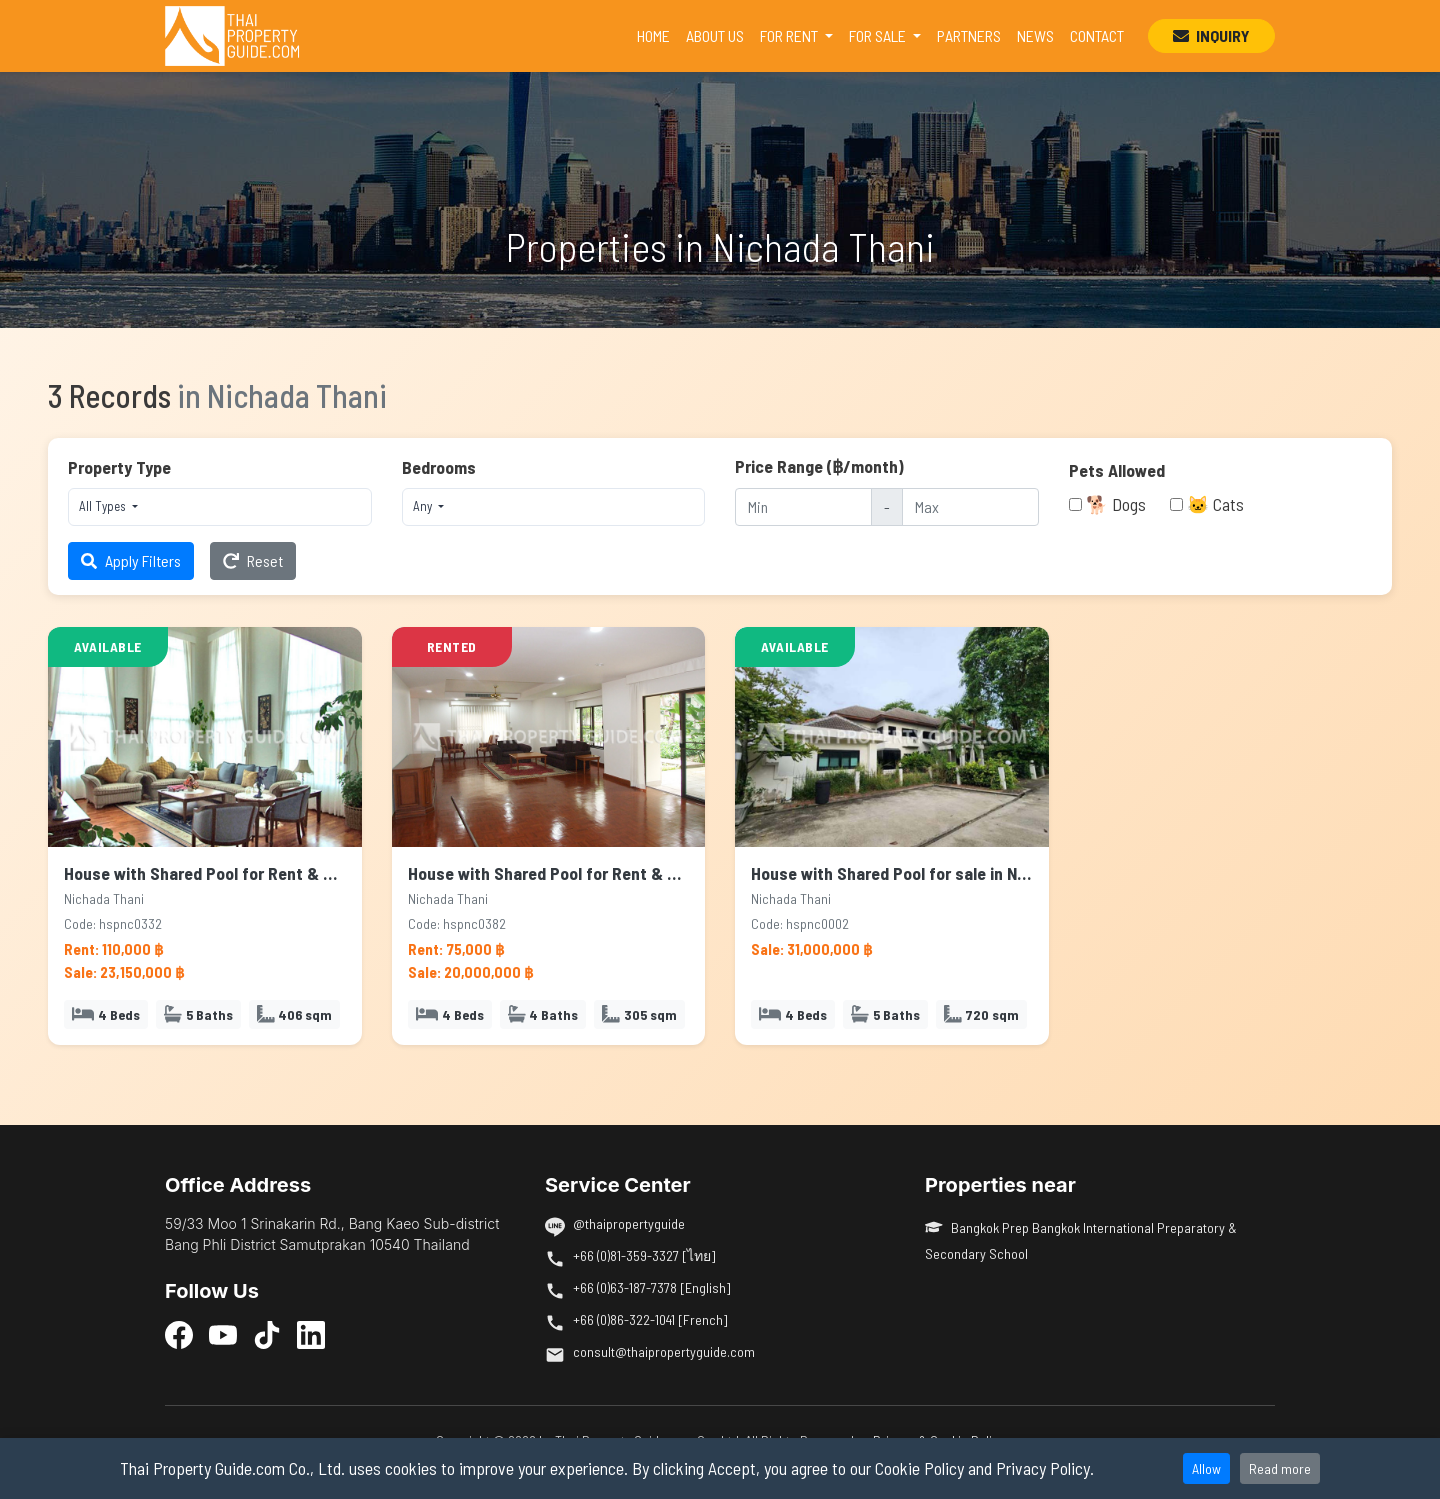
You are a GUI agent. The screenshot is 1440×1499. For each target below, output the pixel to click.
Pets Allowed (1117, 470)
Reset (253, 560)
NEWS (1035, 35)
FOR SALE (879, 35)
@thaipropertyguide (629, 1223)
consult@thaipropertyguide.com (664, 1351)
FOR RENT (790, 35)
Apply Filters (131, 560)
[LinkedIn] (311, 1334)
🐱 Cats (1215, 504)
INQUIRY (1211, 35)
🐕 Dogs (1116, 504)
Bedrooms (439, 467)
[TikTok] (267, 1334)
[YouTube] (223, 1334)
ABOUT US (715, 35)
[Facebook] (179, 1334)
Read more (1280, 1468)
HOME (657, 34)
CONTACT (1097, 35)
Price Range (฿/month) (819, 466)
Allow (1206, 1468)
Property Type (119, 467)
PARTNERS (969, 35)
